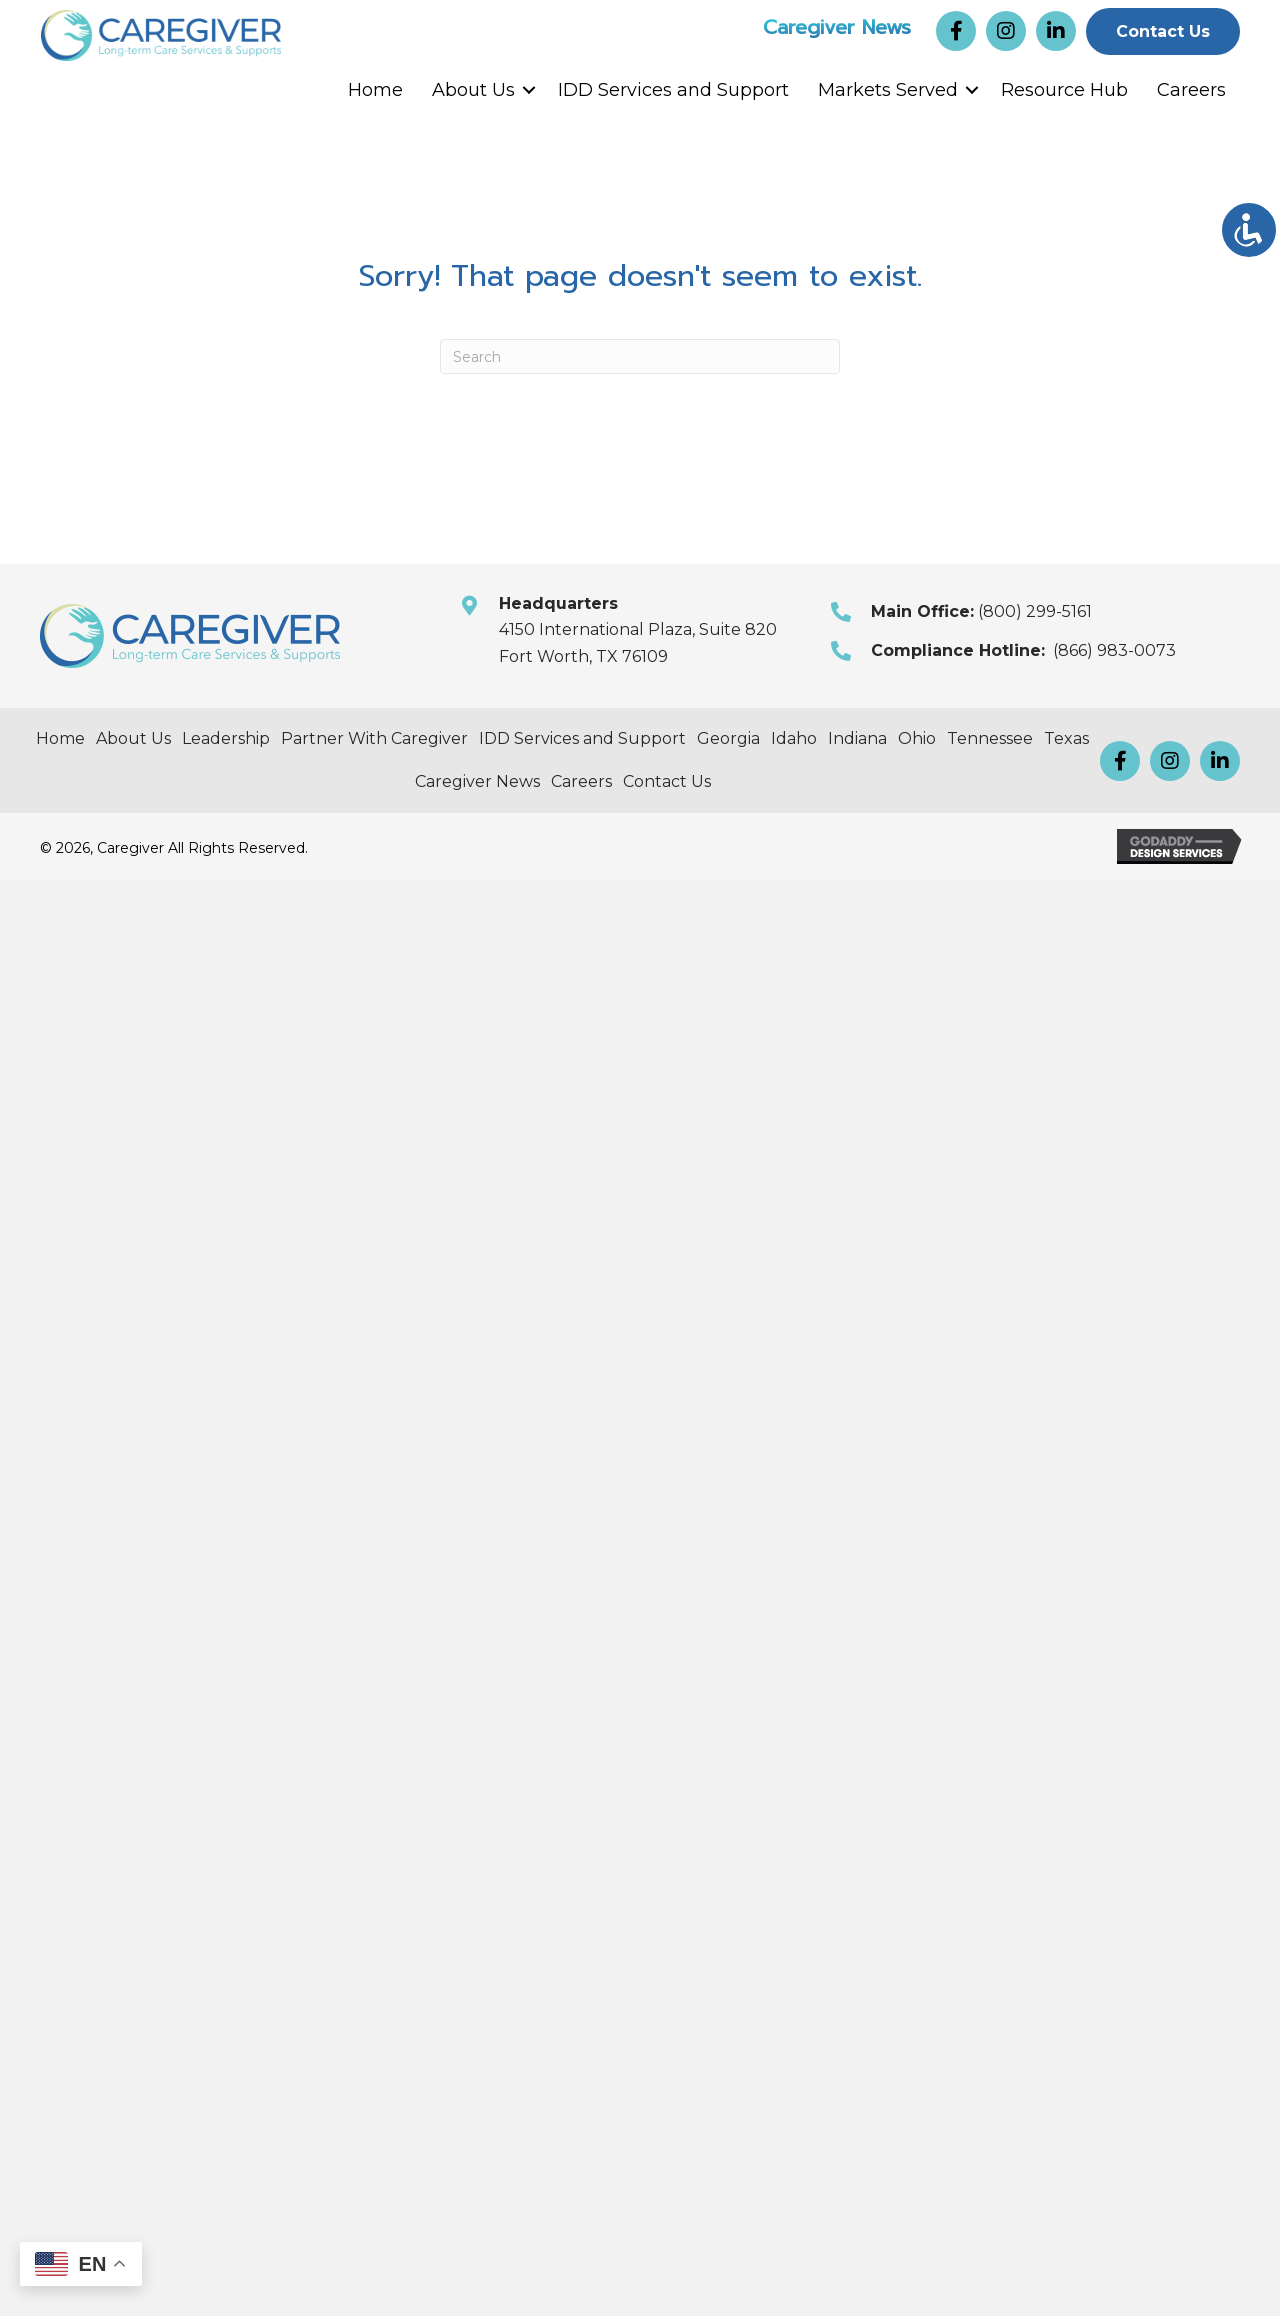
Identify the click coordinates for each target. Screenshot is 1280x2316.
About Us (473, 90)
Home (375, 90)
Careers (1191, 90)
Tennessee (990, 738)
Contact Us (667, 781)
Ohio (917, 738)
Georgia (728, 738)
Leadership (226, 738)
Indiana (857, 738)
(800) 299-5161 (1035, 611)
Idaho (794, 738)
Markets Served (888, 90)
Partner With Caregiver (374, 738)
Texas (1066, 738)
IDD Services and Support (673, 90)
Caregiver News (837, 26)
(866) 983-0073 (1114, 650)
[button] (956, 31)
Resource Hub (1064, 90)
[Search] (640, 356)
